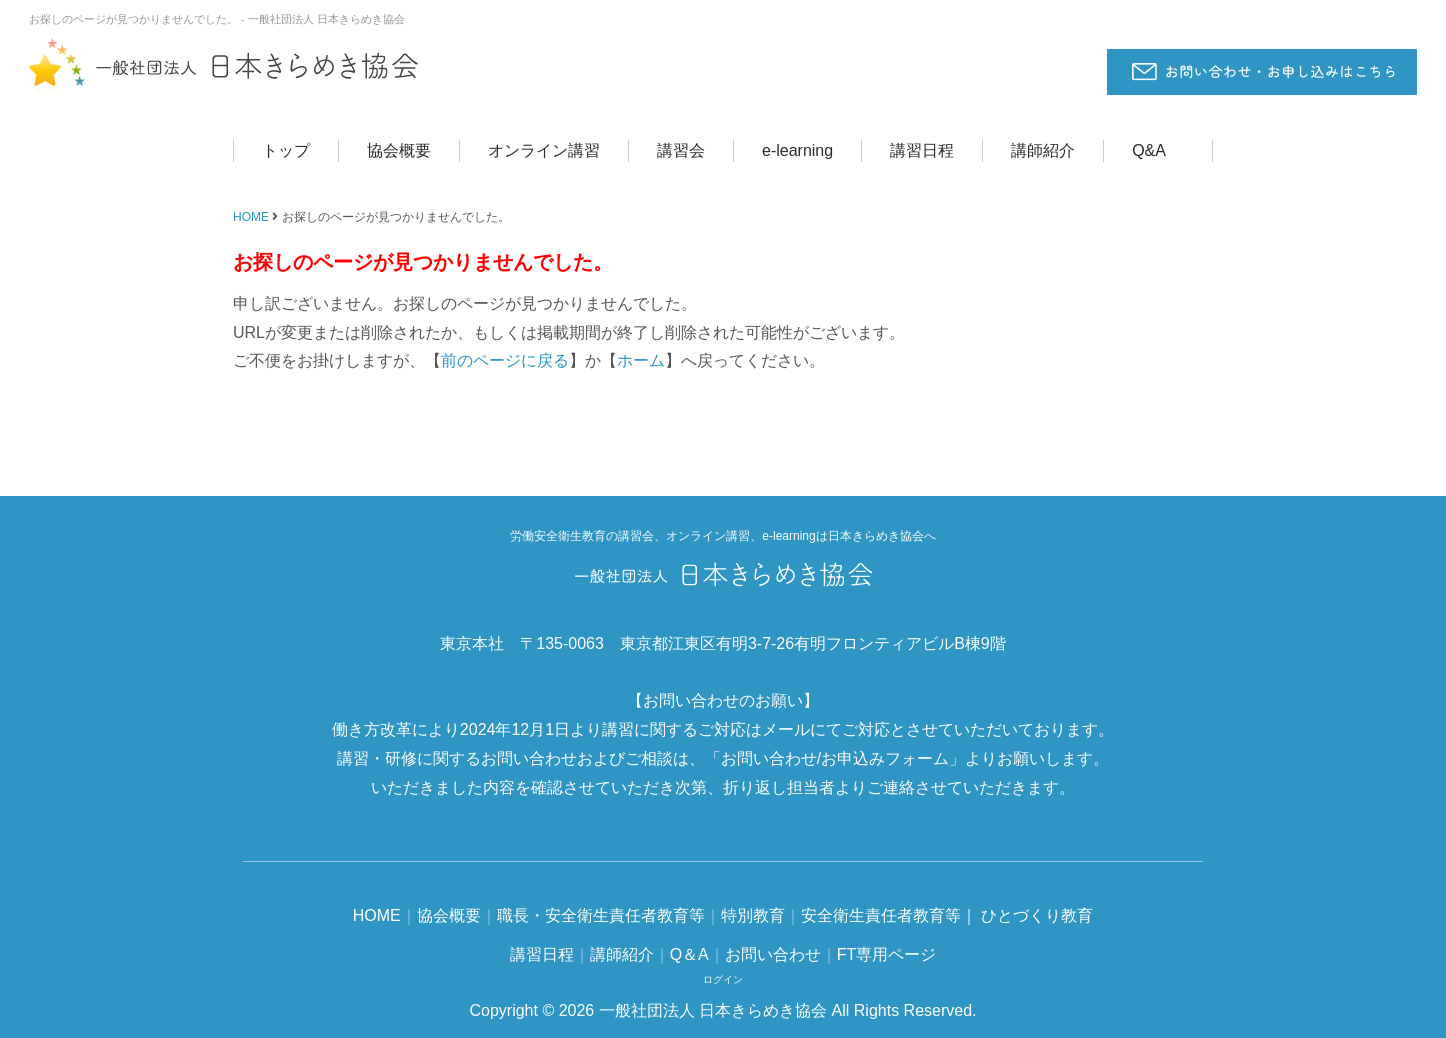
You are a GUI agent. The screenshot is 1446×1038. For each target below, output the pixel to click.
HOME (251, 217)
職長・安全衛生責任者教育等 (601, 915)
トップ (286, 150)
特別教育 (753, 915)
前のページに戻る (505, 360)
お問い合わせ (773, 954)
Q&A (1149, 150)
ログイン (723, 979)
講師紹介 (1043, 150)
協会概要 (399, 150)
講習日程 (922, 150)
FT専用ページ (887, 954)
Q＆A (689, 954)
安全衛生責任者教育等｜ (889, 915)
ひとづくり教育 (1037, 915)
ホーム (641, 360)
